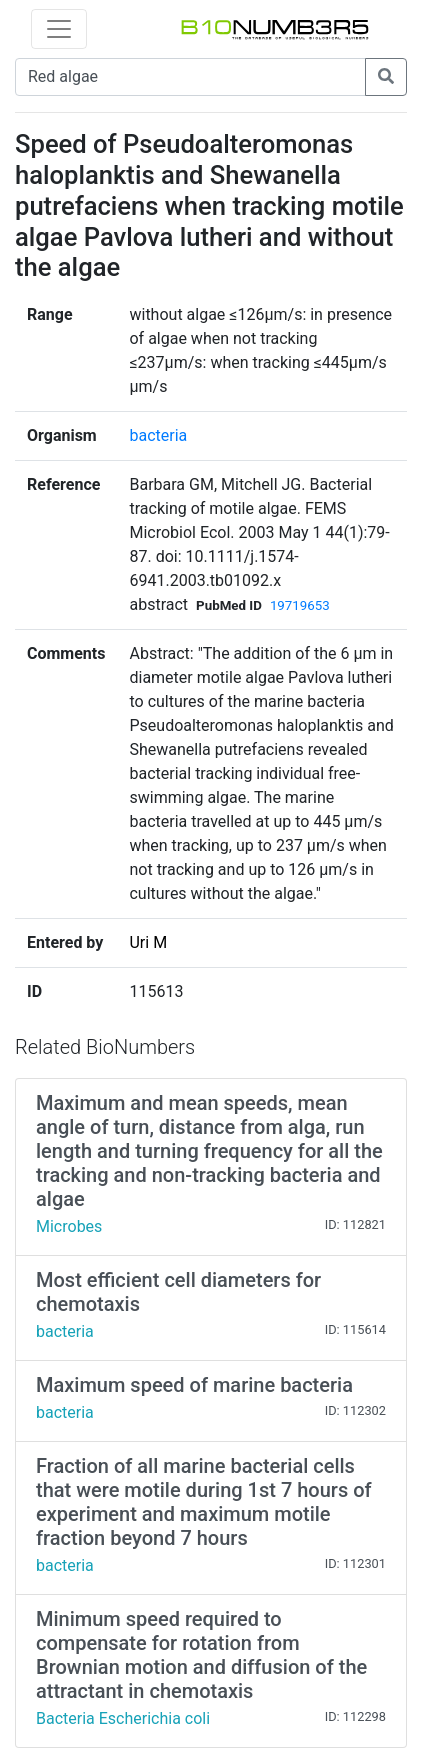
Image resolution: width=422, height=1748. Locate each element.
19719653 (300, 605)
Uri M (148, 942)
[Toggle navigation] (59, 29)
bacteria (158, 435)
